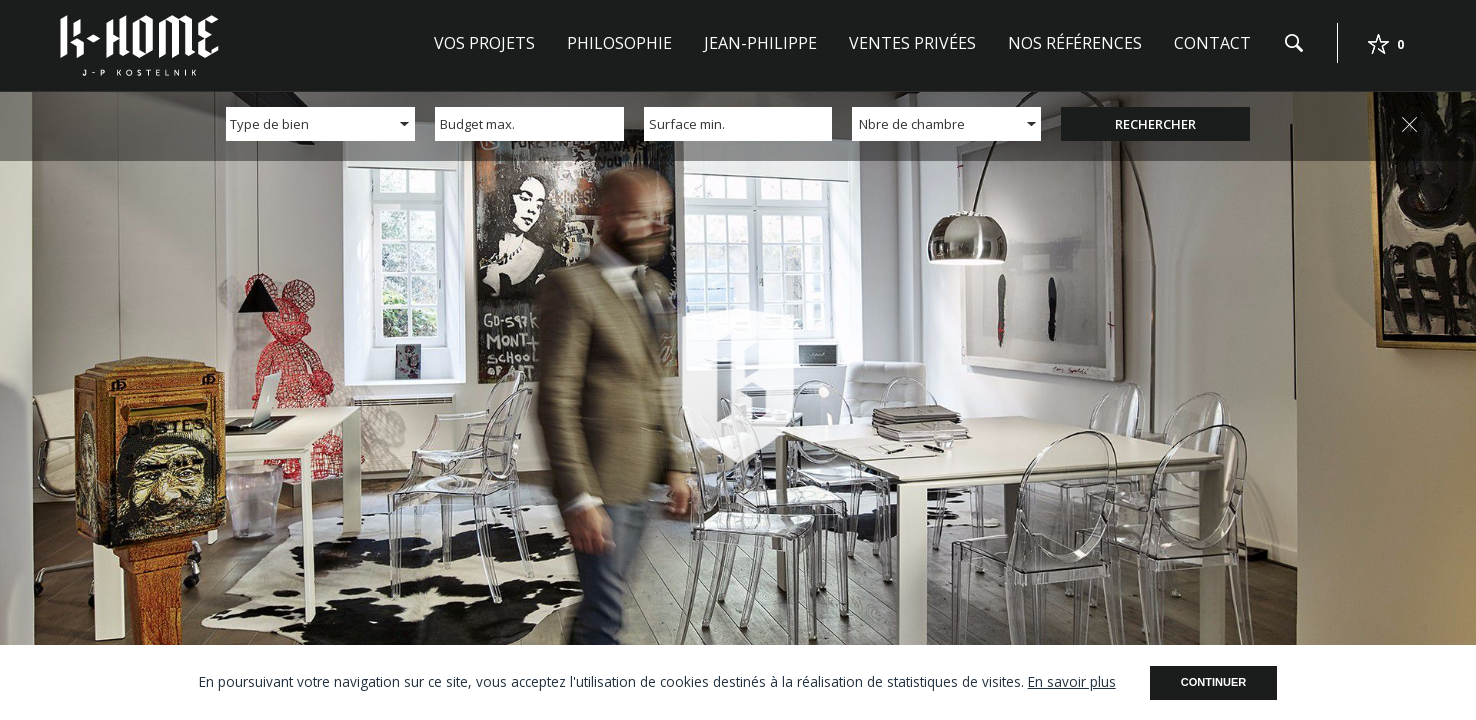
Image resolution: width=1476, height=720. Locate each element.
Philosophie (619, 43)
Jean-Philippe (760, 43)
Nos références (1075, 43)
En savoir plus (1072, 681)
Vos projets (484, 43)
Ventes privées (912, 43)
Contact (1212, 43)
